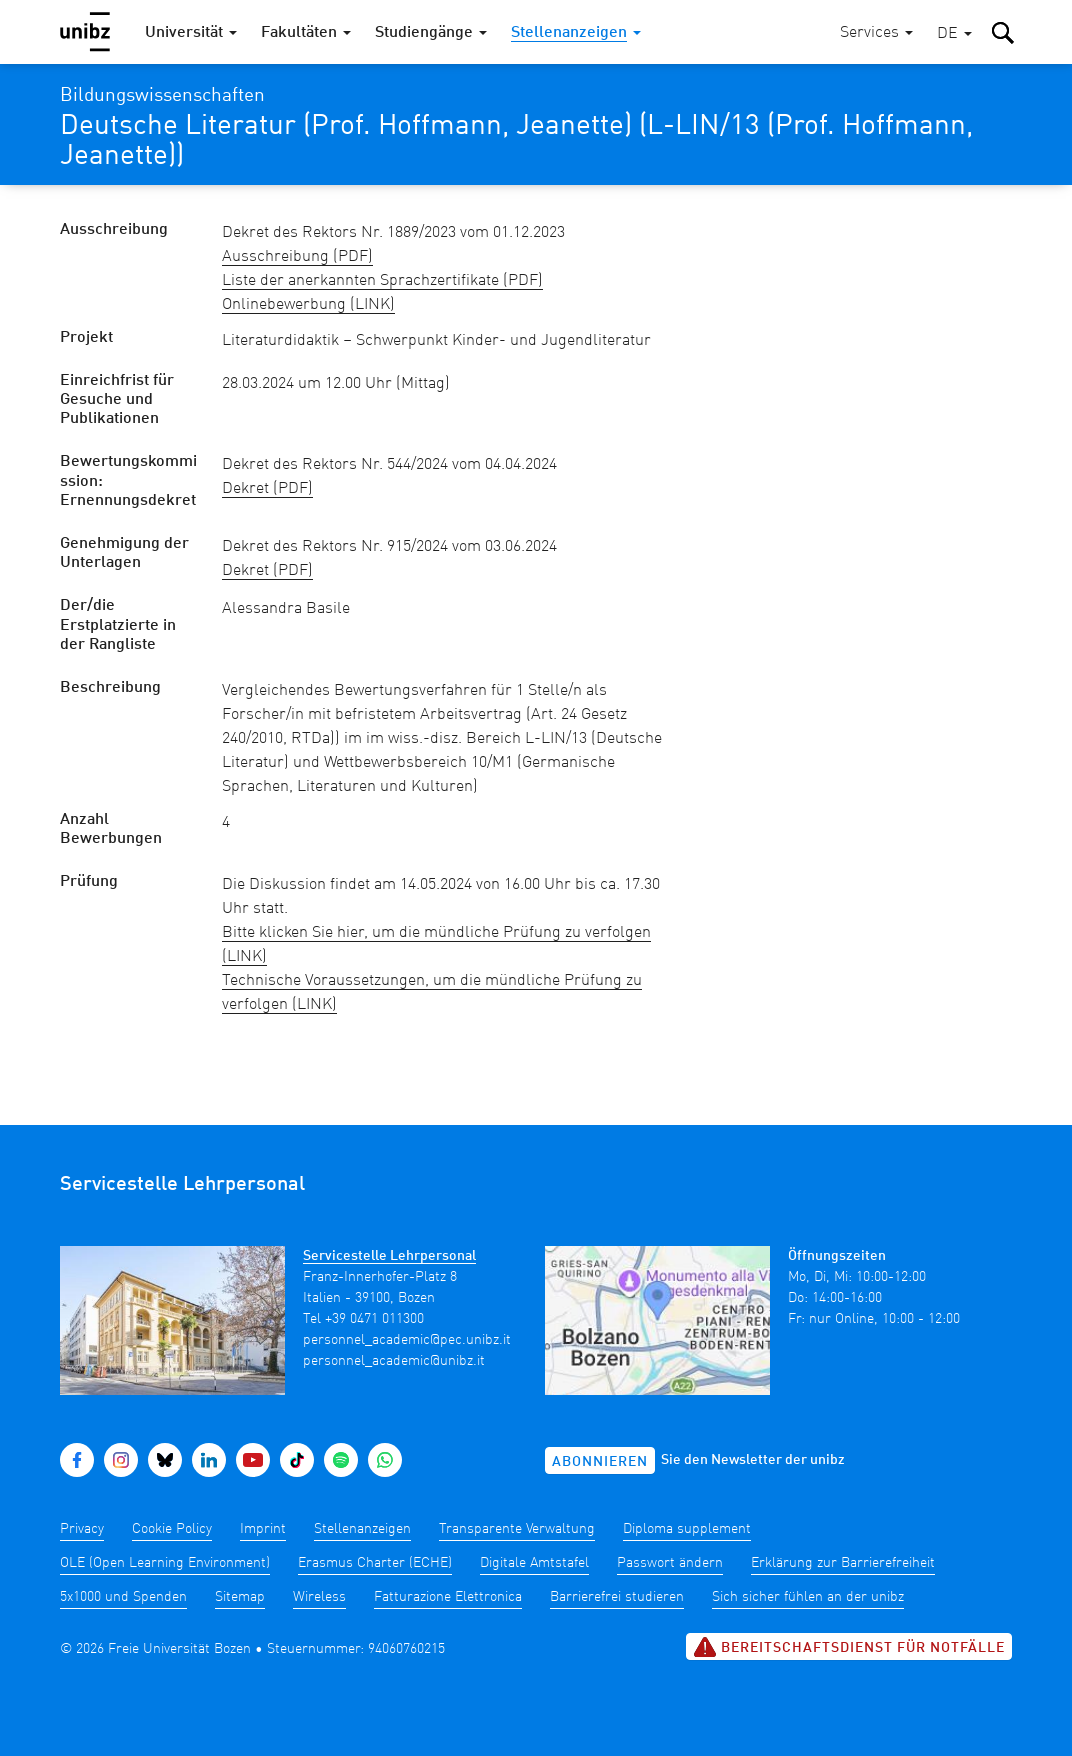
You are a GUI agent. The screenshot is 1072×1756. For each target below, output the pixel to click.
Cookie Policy (172, 1529)
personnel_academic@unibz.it (394, 1361)
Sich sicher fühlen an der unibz (808, 1597)
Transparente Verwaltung (517, 1529)
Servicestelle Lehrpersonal (389, 1256)
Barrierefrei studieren (617, 1597)
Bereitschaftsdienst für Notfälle (849, 1647)
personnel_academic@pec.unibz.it (407, 1340)
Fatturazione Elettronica (448, 1597)
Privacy (82, 1529)
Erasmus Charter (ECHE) (375, 1563)
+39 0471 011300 (374, 1319)
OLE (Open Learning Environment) (165, 1563)
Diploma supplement (687, 1529)
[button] (954, 34)
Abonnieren (600, 1462)
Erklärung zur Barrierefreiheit (843, 1563)
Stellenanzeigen (362, 1529)
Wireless (319, 1597)
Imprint (263, 1529)
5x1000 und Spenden (123, 1597)
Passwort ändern (670, 1563)
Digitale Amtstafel (534, 1563)
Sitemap (240, 1597)
